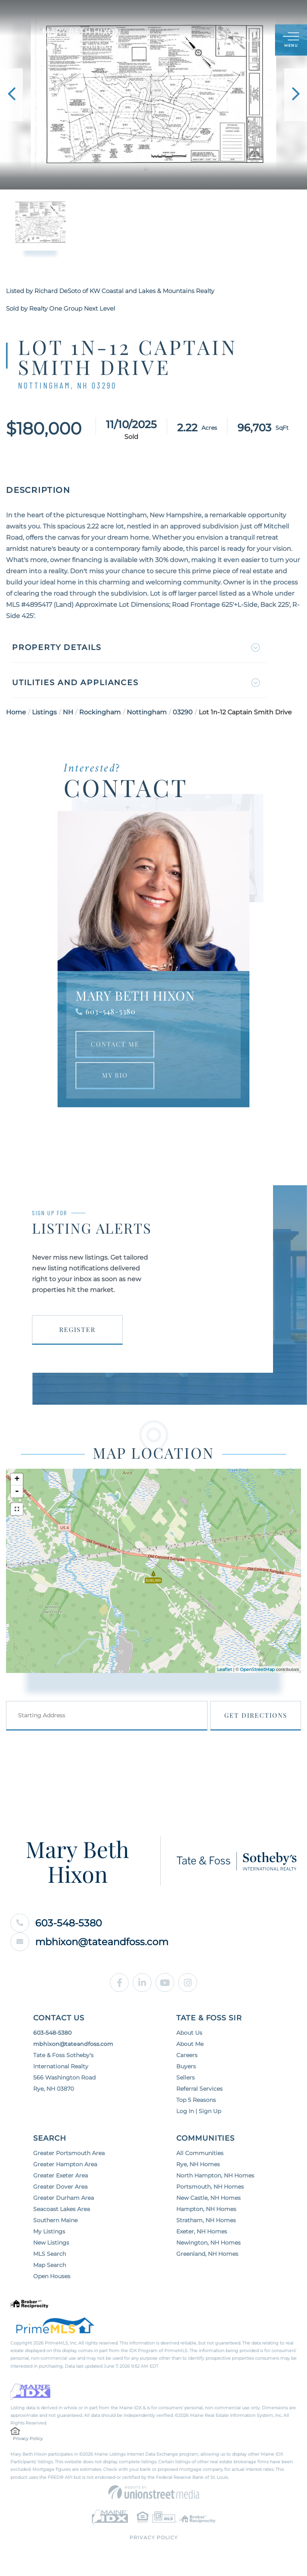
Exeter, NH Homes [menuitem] (201, 2231)
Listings (44, 712)
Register (77, 1329)
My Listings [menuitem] (49, 2231)
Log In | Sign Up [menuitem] (198, 2111)
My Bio (115, 1075)
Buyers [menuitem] (186, 2066)
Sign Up (251, 40)
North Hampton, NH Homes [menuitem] (215, 2175)
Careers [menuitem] (186, 2055)
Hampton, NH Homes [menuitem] (206, 2209)
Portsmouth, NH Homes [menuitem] (210, 2186)
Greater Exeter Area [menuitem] (60, 2175)
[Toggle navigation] (291, 40)
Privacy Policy (28, 2438)
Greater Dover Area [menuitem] (60, 2186)
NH (68, 712)
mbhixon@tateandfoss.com (89, 1941)
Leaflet (224, 1669)
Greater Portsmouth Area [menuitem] (69, 2153)
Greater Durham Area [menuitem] (63, 2197)
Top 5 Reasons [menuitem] (196, 2099)
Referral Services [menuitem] (199, 2088)
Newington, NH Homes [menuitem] (208, 2242)
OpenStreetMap (257, 1669)
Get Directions (255, 1715)
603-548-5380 (111, 1011)
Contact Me (115, 1044)
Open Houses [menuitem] (51, 2276)
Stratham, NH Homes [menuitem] (206, 2220)
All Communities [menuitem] (199, 2153)
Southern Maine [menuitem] (55, 2220)
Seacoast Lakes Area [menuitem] (61, 2209)
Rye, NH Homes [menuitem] (198, 2164)
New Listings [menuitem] (51, 2242)
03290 (183, 712)
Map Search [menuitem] (49, 2265)
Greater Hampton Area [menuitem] (65, 2164)
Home (16, 712)
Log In (230, 40)
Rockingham (100, 712)
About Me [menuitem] (189, 2044)
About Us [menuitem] (189, 2032)
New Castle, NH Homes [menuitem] (208, 2197)
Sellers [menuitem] (185, 2077)
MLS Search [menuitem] (49, 2253)
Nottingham (147, 712)
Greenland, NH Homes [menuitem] (207, 2253)
